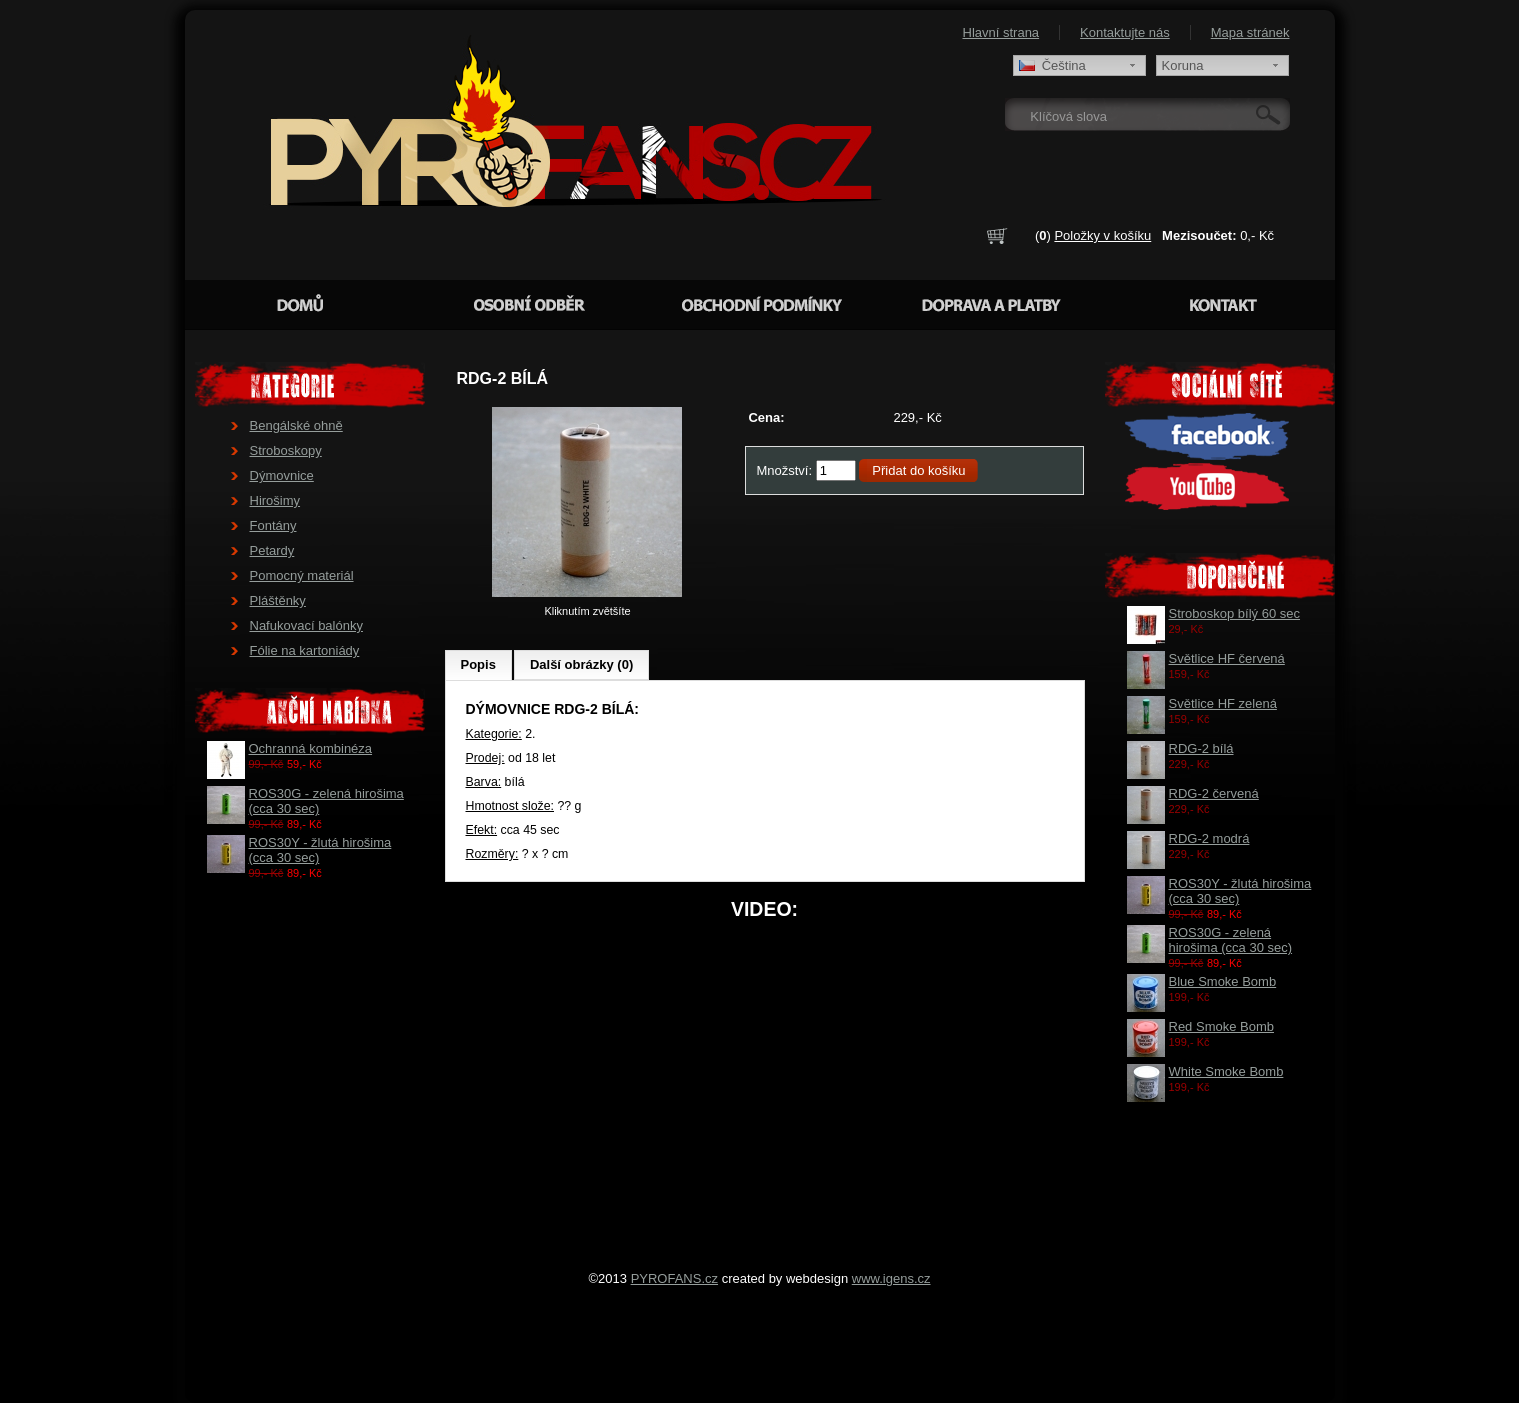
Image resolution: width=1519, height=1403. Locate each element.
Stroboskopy (286, 450)
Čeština (1052, 65)
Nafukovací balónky (306, 625)
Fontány (273, 525)
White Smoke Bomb (1226, 1071)
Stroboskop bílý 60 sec (1235, 613)
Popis (478, 664)
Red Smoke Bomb (1222, 1026)
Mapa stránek (1250, 32)
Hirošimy (275, 500)
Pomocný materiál (302, 575)
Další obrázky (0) (581, 664)
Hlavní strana (1001, 32)
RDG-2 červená (1214, 793)
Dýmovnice (282, 475)
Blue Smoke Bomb (1223, 981)
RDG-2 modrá (1209, 838)
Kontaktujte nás (1125, 32)
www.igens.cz (891, 1278)
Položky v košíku (1102, 235)
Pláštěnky (278, 600)
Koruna (1183, 65)
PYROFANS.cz (674, 1278)
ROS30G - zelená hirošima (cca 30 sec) (1231, 940)
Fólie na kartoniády (305, 650)
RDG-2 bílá (1201, 748)
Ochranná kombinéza (311, 748)
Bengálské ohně (296, 425)
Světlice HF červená (1227, 658)
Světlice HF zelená (1223, 703)
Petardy (272, 550)
